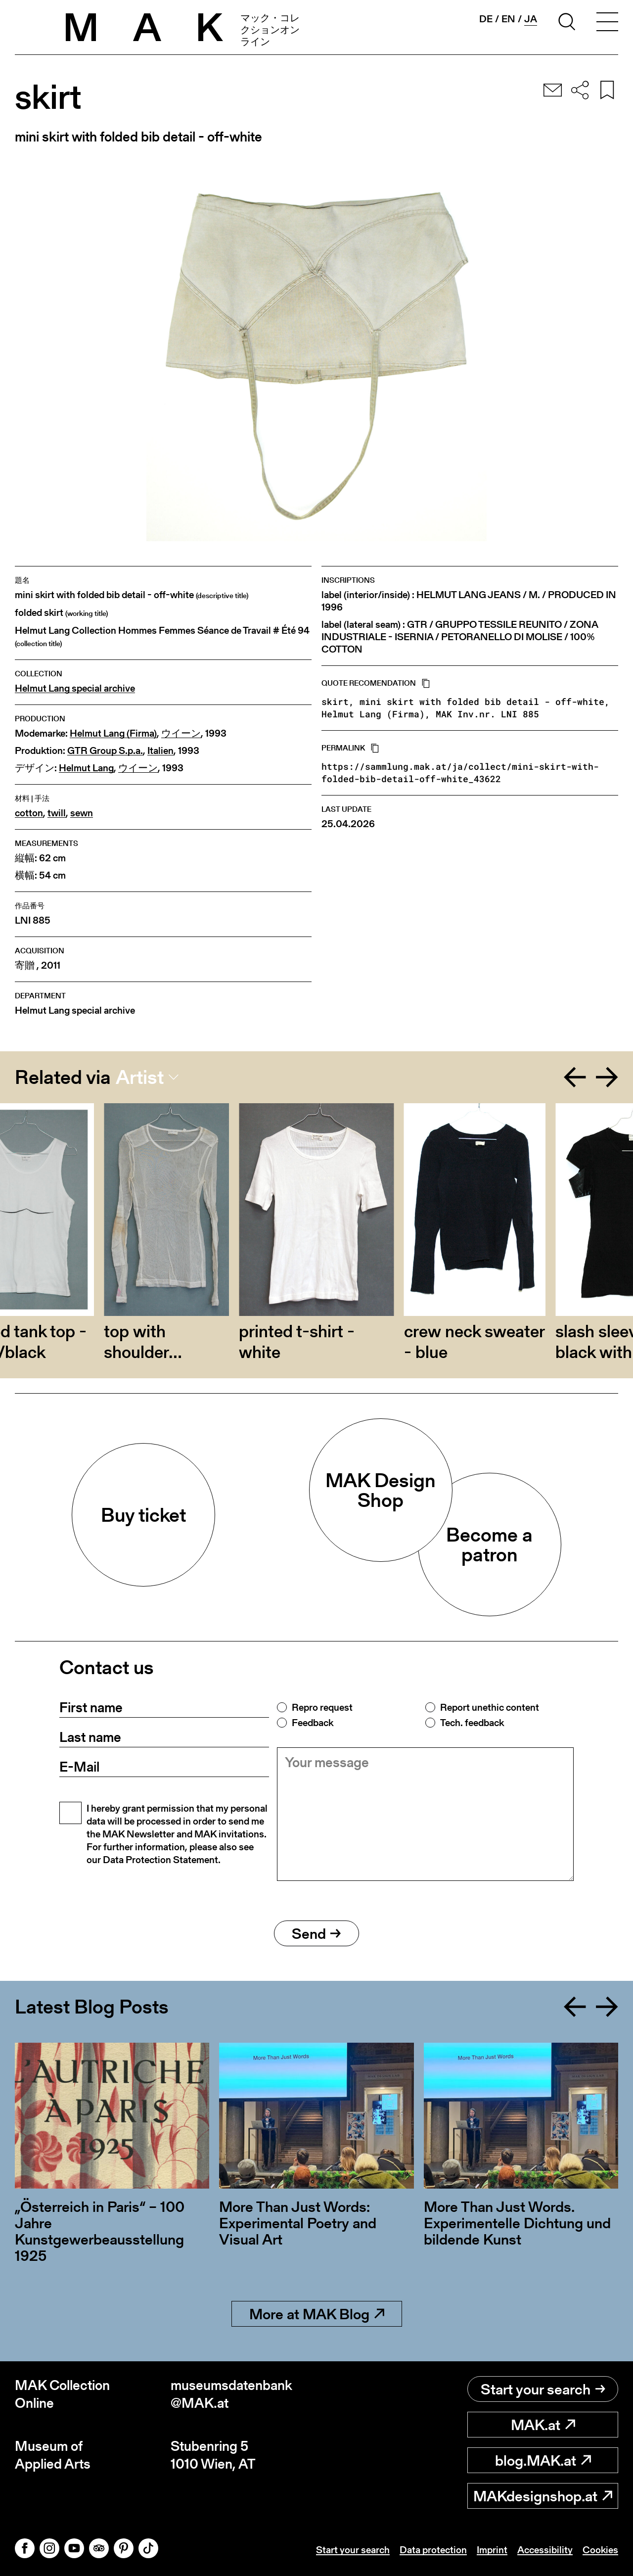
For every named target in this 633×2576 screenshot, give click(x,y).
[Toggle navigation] (607, 23)
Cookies (600, 2550)
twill (56, 813)
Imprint (492, 2550)
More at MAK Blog (316, 2313)
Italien (160, 751)
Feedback (312, 1723)
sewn (81, 813)
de (486, 18)
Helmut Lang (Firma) (113, 733)
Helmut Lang (86, 768)
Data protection (433, 2550)
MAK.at (543, 2424)
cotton (29, 813)
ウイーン (181, 733)
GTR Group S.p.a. (105, 751)
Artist (140, 1077)
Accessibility (545, 2550)
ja (530, 19)
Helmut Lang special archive (75, 688)
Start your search (543, 2389)
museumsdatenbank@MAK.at (231, 2394)
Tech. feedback (472, 1723)
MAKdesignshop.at (542, 2495)
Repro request (322, 1707)
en (508, 18)
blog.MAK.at (543, 2460)
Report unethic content (489, 1707)
